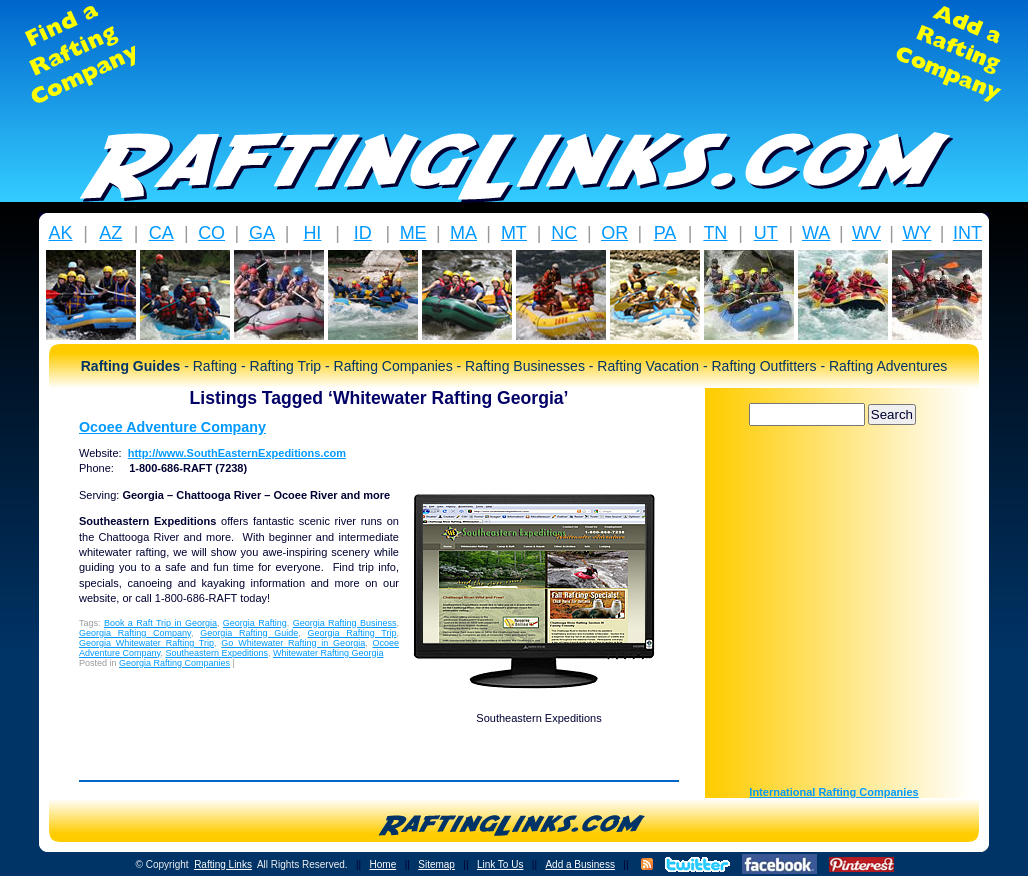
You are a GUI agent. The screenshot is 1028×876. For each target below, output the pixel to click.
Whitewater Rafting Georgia (328, 653)
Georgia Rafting (255, 623)
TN (715, 233)
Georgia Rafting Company (135, 633)
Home (383, 864)
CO (211, 233)
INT (967, 233)
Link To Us (500, 864)
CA (161, 233)
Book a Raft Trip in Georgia (160, 623)
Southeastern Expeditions (216, 653)
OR (614, 233)
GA (262, 233)
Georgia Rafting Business (345, 623)
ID (363, 233)
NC (564, 233)
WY (916, 233)
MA (463, 233)
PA (665, 233)
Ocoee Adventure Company (172, 427)
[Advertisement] (514, 54)
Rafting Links (223, 864)
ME (413, 233)
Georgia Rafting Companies (174, 663)
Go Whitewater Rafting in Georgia (293, 643)
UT (766, 233)
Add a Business (580, 864)
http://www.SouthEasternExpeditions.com (237, 453)
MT (514, 233)
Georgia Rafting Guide (249, 633)
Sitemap (436, 864)
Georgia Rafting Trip (351, 633)
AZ (110, 233)
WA (816, 233)
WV (866, 233)
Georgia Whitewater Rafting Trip (146, 643)
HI (312, 233)
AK (60, 233)
